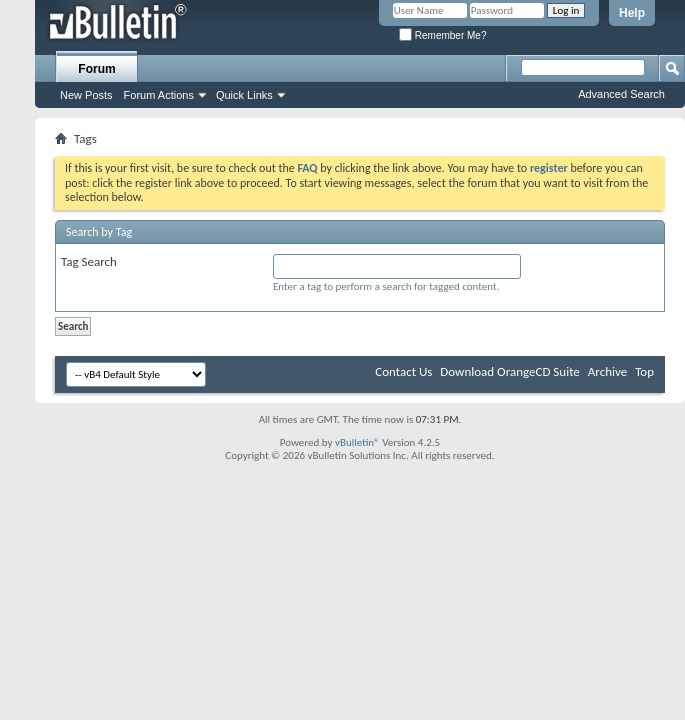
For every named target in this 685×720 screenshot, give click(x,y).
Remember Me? (442, 35)
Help (632, 13)
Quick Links (244, 95)
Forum (96, 69)
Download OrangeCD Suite (510, 371)
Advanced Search (621, 94)
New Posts (86, 95)
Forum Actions (159, 95)
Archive (607, 371)
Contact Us (403, 371)
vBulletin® (357, 442)
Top (644, 371)
